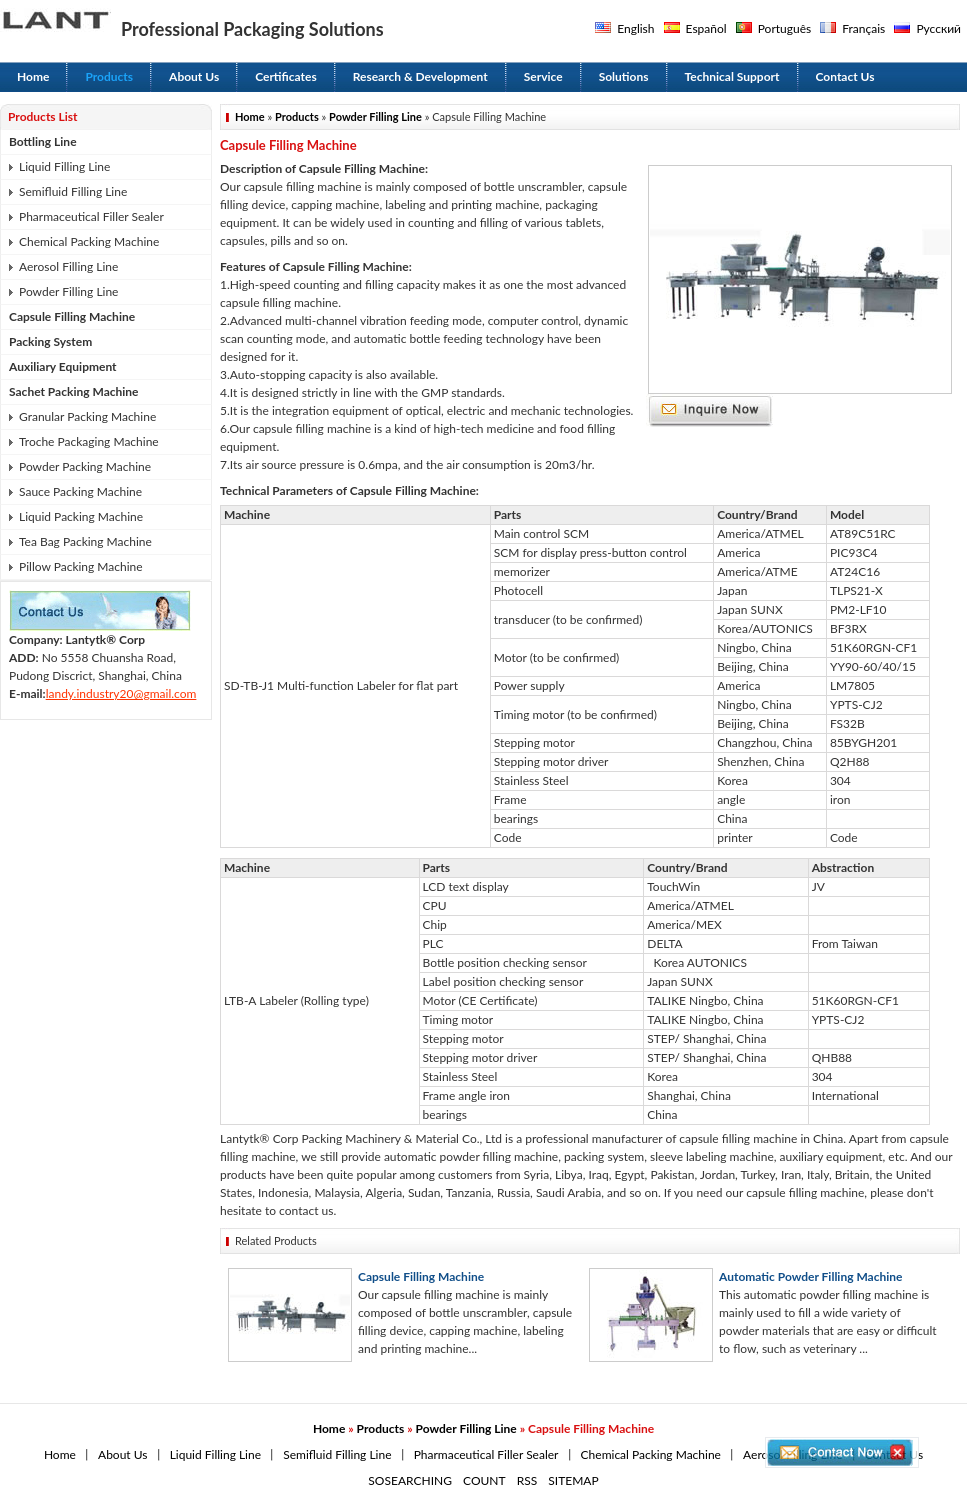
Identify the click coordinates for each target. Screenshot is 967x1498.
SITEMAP (573, 1480)
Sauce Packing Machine (80, 491)
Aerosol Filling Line (68, 266)
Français (863, 28)
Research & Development (420, 76)
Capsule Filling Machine (72, 316)
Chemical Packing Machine (89, 241)
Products (109, 76)
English (635, 28)
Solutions (624, 76)
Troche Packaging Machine (89, 441)
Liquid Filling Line (64, 166)
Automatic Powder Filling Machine (811, 1276)
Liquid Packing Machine (81, 516)
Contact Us (845, 76)
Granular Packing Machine (87, 416)
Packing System (50, 341)
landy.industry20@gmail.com (121, 693)
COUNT (484, 1480)
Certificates (286, 76)
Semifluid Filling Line (73, 191)
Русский (938, 28)
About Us (194, 76)
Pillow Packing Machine (81, 566)
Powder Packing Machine (85, 466)
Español (706, 28)
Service (543, 76)
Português (785, 28)
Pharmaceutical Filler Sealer (91, 216)
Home (33, 76)
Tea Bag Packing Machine (85, 541)
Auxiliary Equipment (63, 366)
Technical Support (732, 76)
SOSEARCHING (410, 1480)
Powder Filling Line (68, 291)
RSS (527, 1480)
